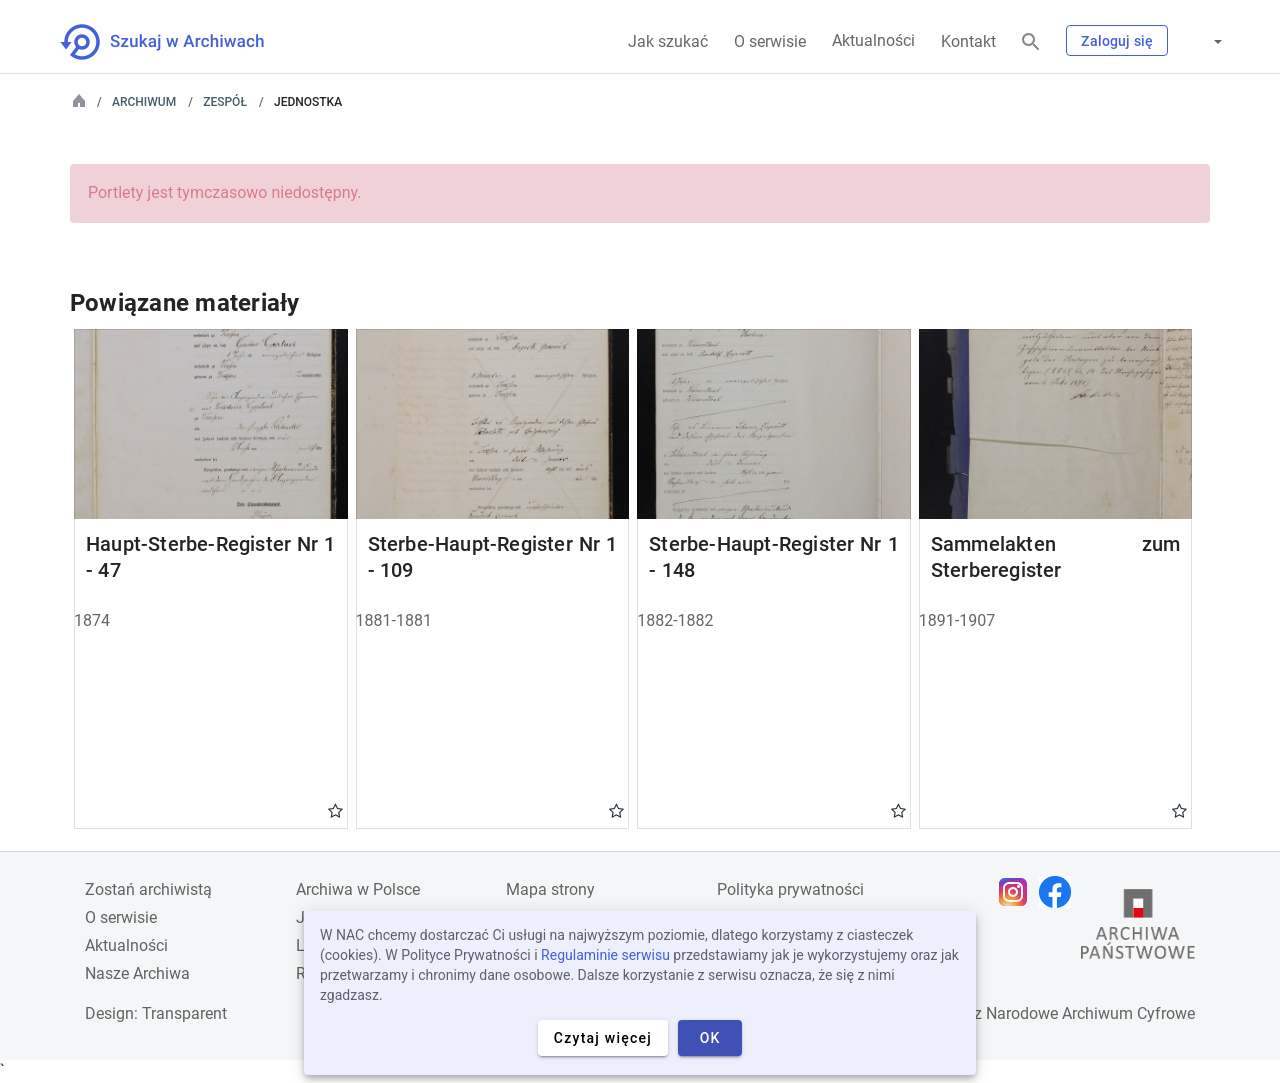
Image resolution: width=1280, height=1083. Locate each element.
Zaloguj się (1117, 41)
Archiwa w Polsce (358, 889)
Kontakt (968, 41)
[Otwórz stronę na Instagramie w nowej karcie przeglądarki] (1018, 892)
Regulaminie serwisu (605, 955)
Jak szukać (668, 41)
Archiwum (144, 102)
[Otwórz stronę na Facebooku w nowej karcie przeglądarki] (1060, 892)
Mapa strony (550, 889)
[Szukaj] (1031, 42)
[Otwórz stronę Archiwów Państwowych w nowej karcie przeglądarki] (1138, 929)
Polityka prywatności (790, 889)
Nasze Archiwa (137, 973)
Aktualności (873, 40)
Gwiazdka (335, 810)
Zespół (225, 102)
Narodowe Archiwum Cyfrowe (1090, 1013)
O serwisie (770, 41)
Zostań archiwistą (148, 889)
